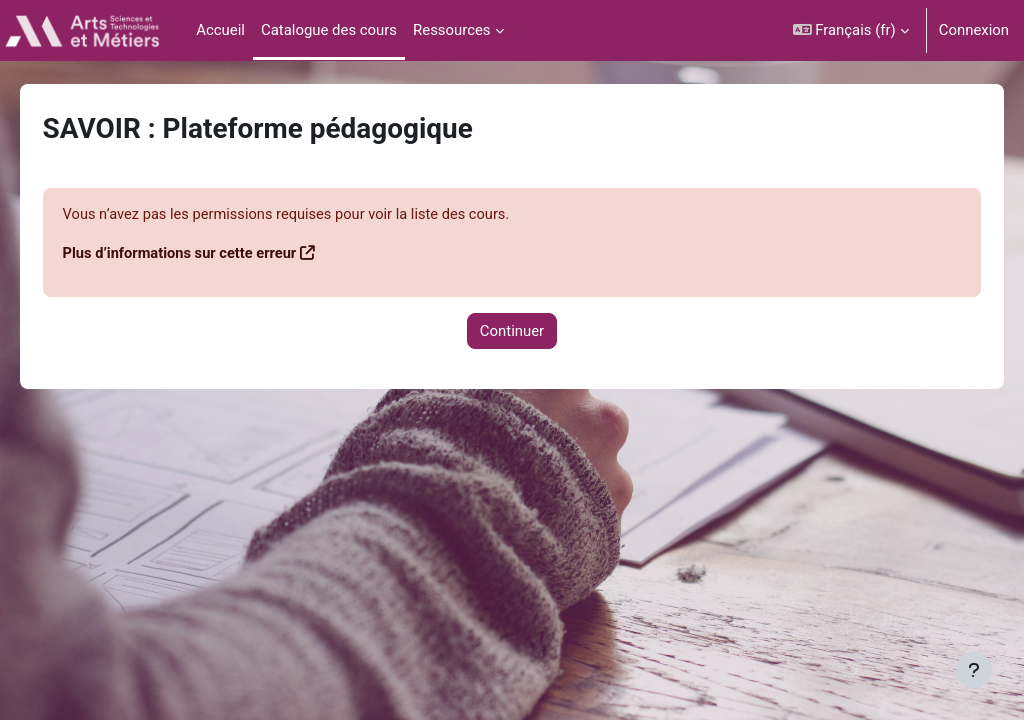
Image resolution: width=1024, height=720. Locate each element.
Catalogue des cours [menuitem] (329, 30)
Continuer (512, 331)
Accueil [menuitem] (220, 30)
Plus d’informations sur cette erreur (210, 254)
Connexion (974, 30)
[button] (851, 30)
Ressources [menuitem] (452, 30)
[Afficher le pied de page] (974, 670)
